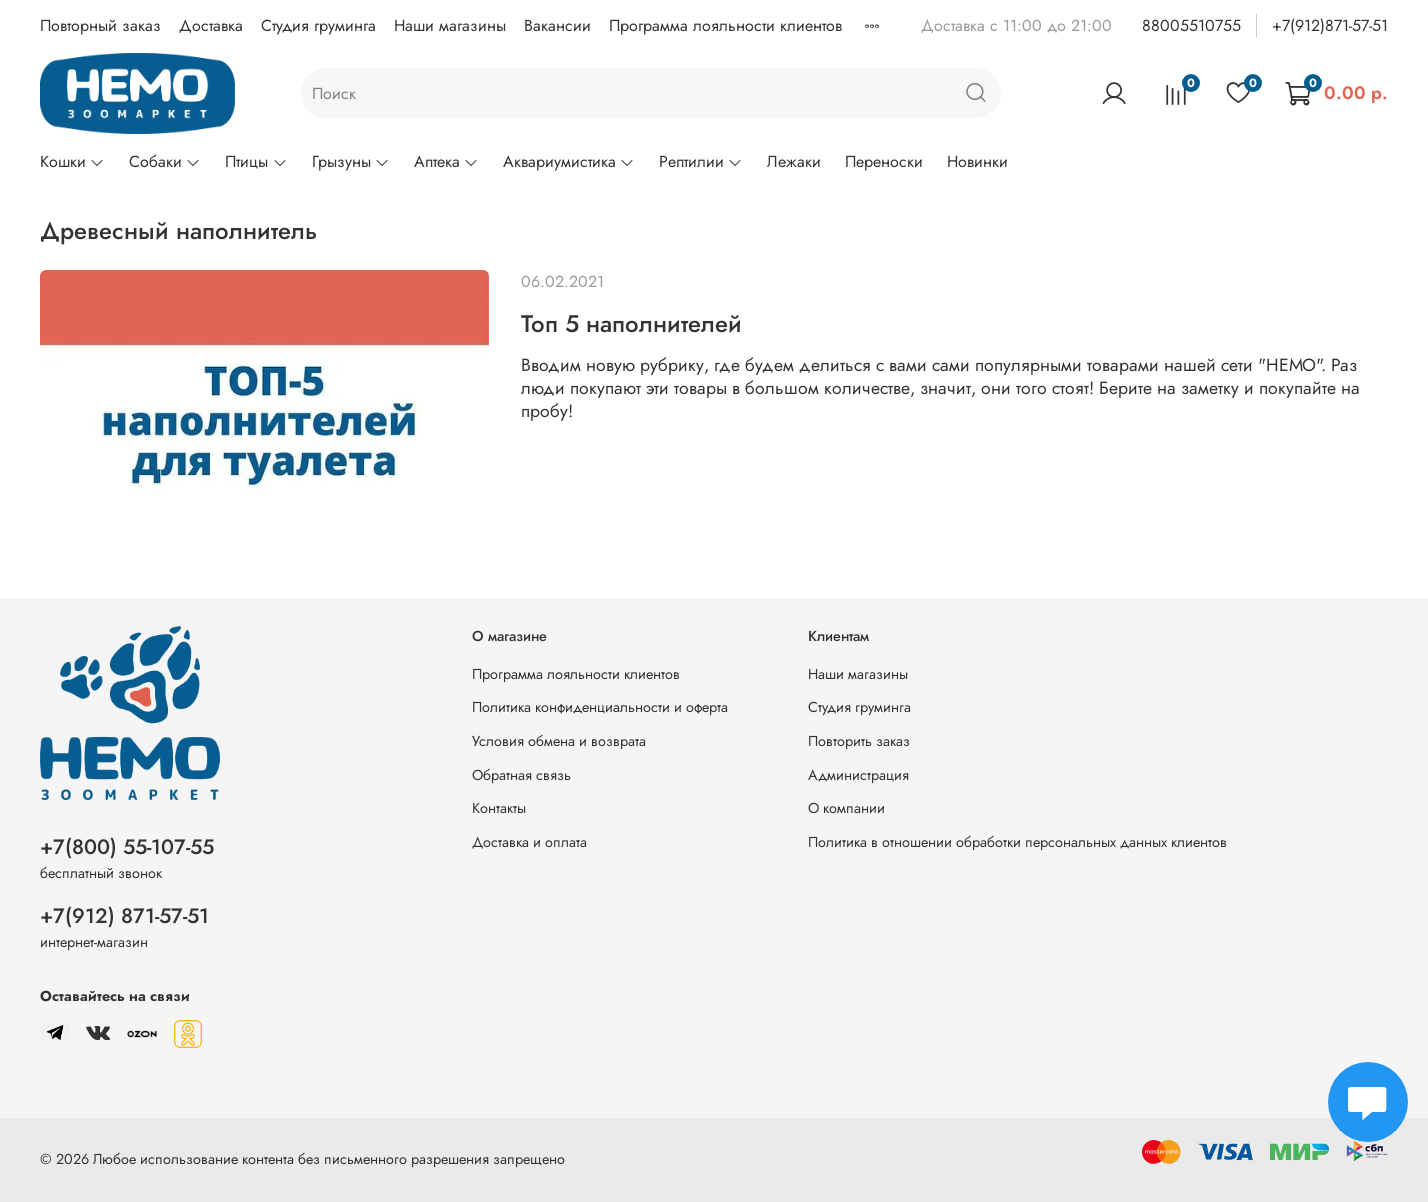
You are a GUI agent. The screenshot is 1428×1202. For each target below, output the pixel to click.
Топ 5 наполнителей (631, 323)
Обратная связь (521, 775)
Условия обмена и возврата (559, 741)
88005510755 (1191, 25)
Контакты (499, 808)
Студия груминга (318, 25)
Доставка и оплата (529, 842)
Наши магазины (450, 25)
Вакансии (557, 25)
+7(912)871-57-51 (1330, 25)
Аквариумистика (569, 161)
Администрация (858, 775)
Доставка (211, 25)
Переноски (884, 161)
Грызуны (351, 161)
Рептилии (701, 161)
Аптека (446, 161)
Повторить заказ (859, 741)
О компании (846, 808)
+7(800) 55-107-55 (127, 847)
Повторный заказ (100, 25)
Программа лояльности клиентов (725, 25)
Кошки (72, 161)
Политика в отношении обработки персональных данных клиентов (1017, 842)
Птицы (256, 161)
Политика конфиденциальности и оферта (600, 707)
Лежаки (794, 161)
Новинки (977, 161)
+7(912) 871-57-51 (124, 916)
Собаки (165, 161)
